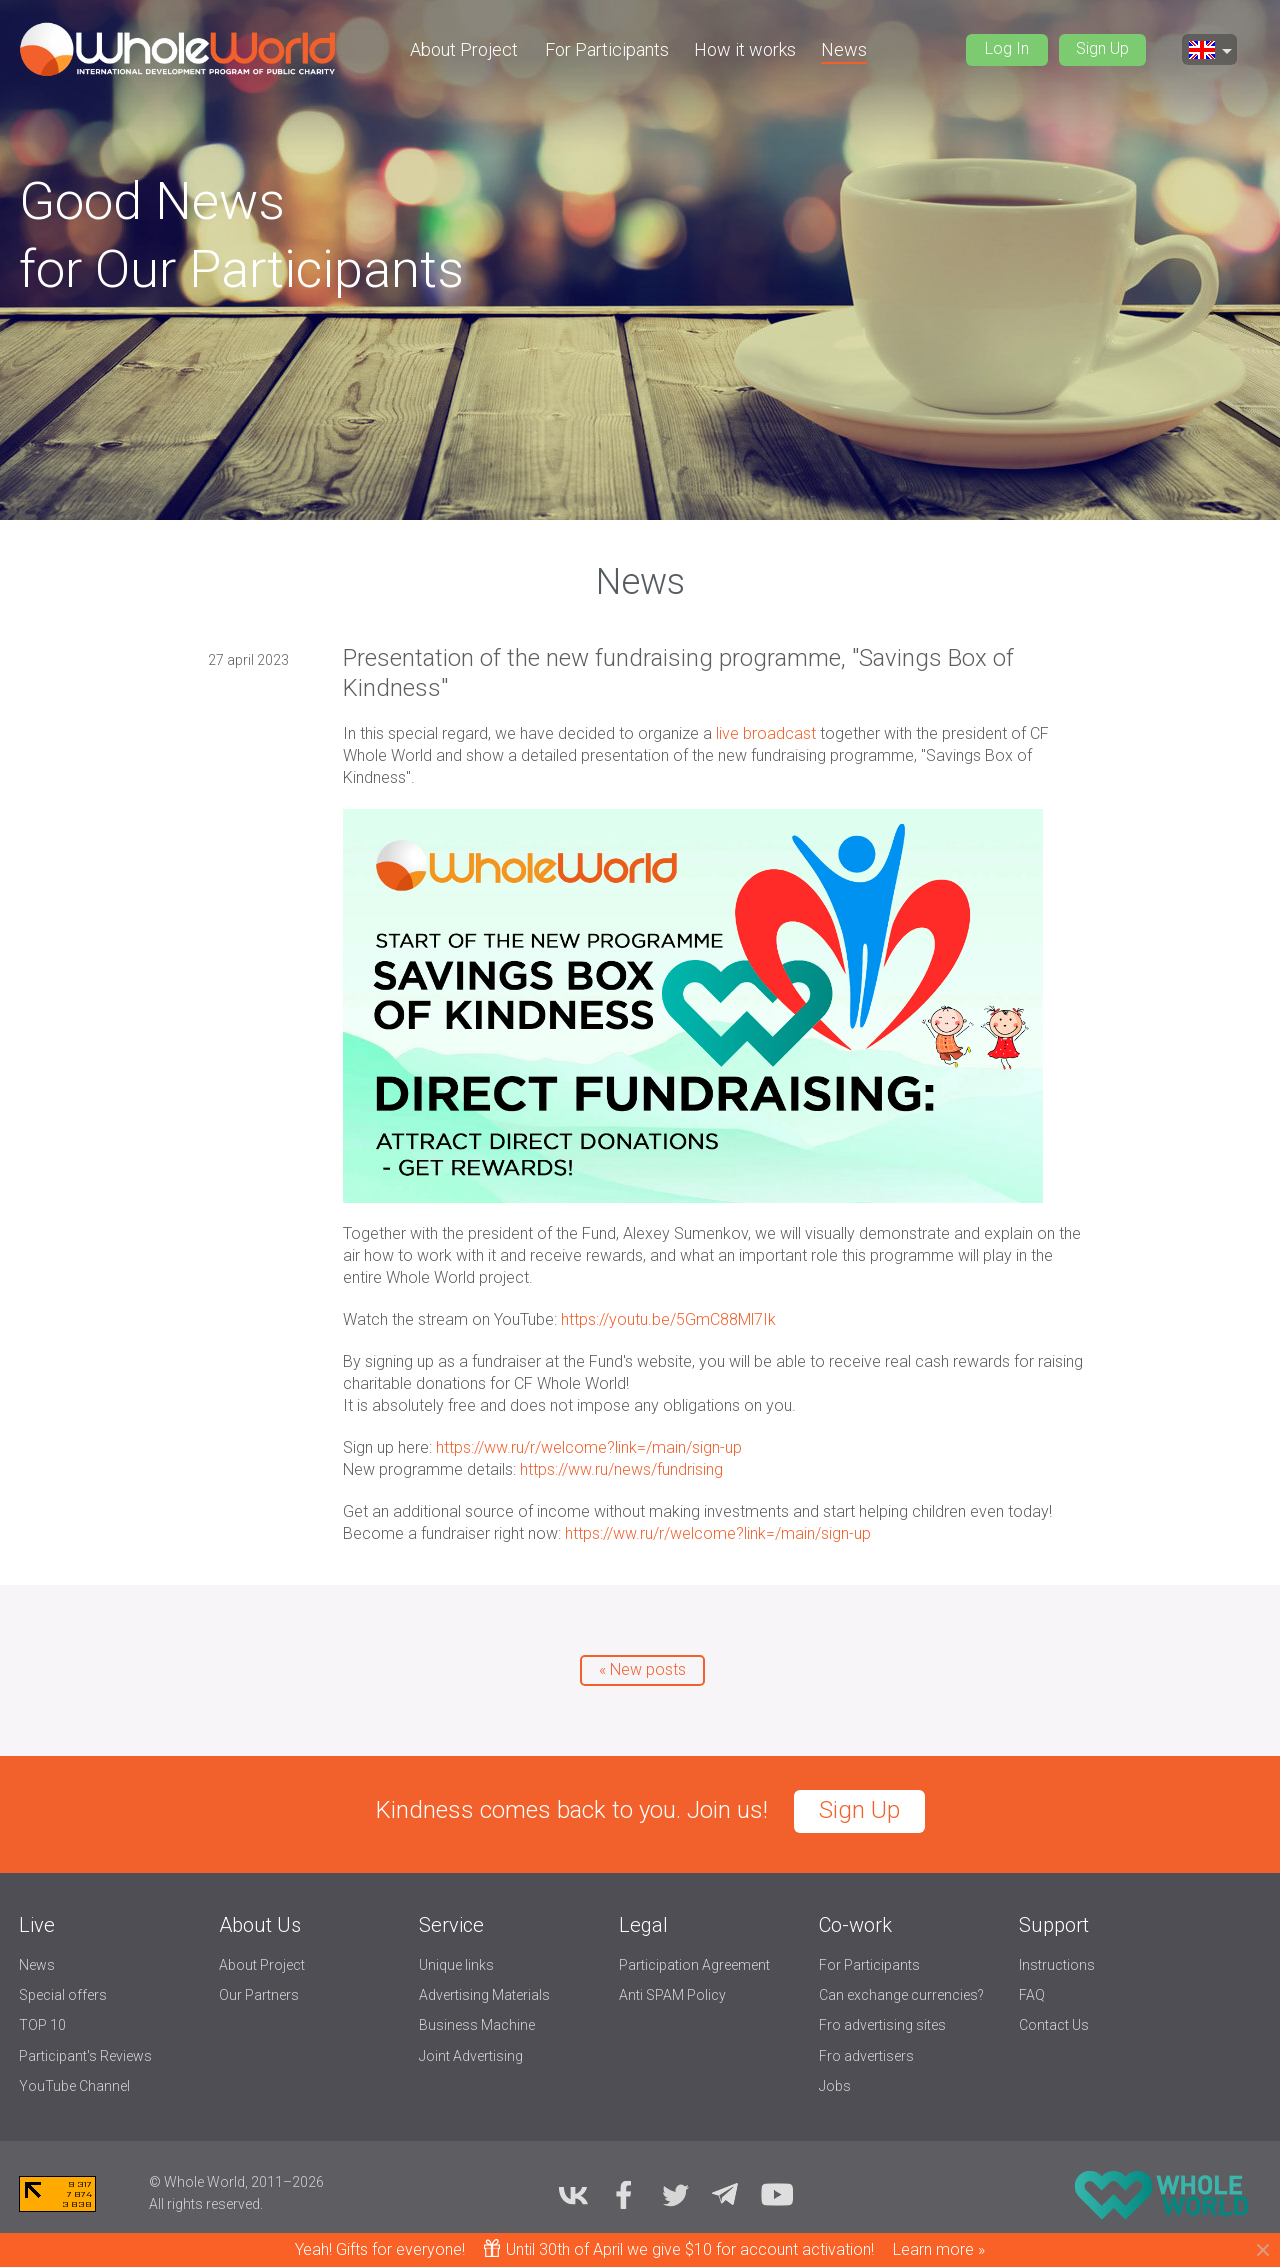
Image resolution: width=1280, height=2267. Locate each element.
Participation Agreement (694, 1965)
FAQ (1032, 1995)
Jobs (835, 2086)
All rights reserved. (206, 2204)
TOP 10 (42, 2025)
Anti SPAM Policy (672, 1995)
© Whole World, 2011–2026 (236, 2182)
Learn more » (939, 2249)
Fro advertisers (866, 2056)
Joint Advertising (471, 2056)
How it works (745, 49)
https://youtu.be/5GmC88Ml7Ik (668, 1319)
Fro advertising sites (882, 2025)
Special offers (63, 1995)
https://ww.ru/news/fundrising (621, 1469)
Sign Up (1102, 48)
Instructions (1057, 1965)
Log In (1007, 48)
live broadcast (766, 733)
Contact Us (1054, 2025)
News (844, 49)
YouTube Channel (74, 2086)
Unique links (456, 1965)
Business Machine (477, 2025)
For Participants (607, 49)
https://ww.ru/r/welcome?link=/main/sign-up (589, 1447)
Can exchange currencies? (901, 1995)
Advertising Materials (484, 1995)
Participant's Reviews (85, 2056)
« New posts (642, 1669)
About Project (464, 49)
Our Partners (259, 1995)
